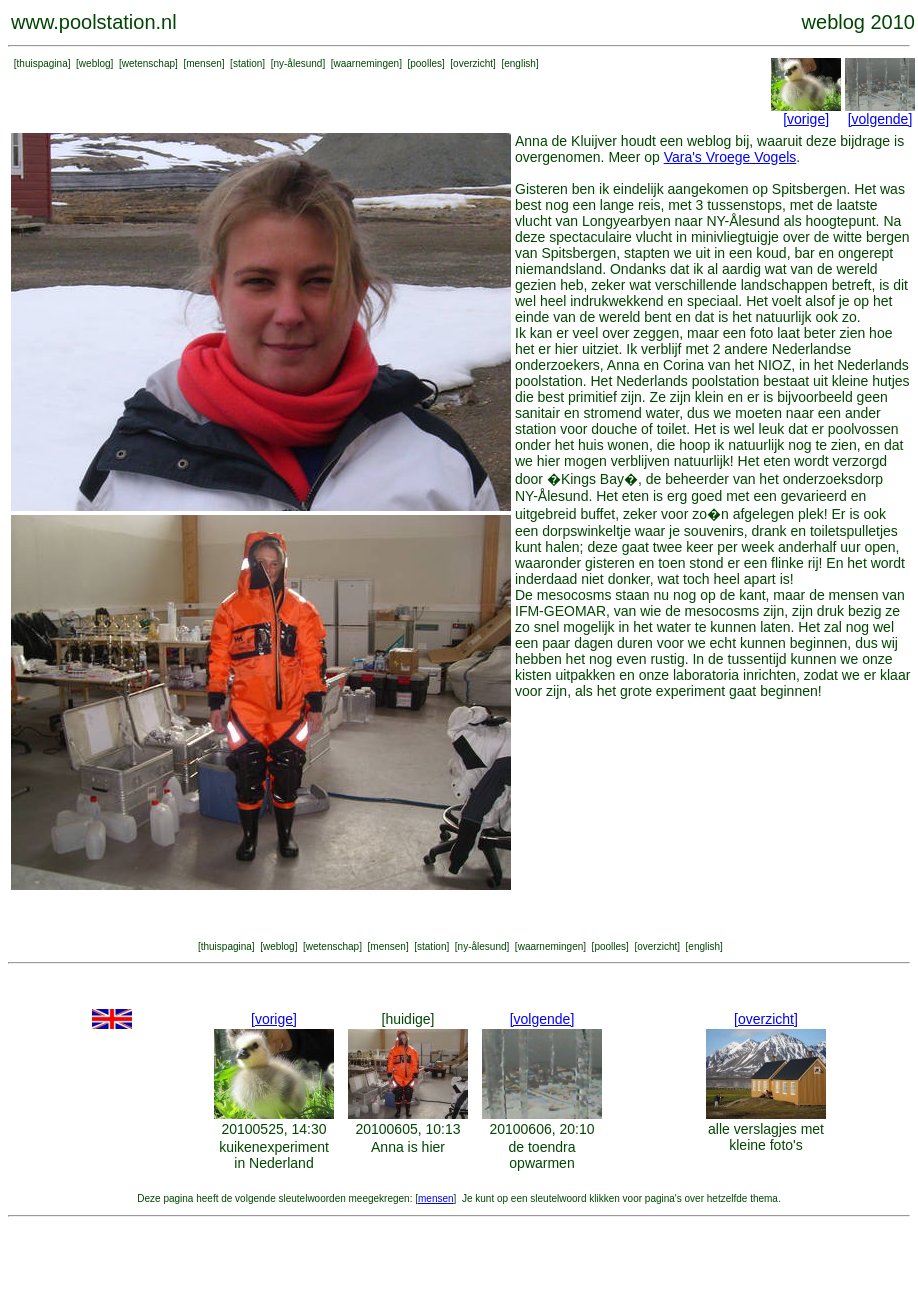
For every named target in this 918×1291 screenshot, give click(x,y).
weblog (95, 63)
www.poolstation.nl (94, 22)
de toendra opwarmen (542, 1155)
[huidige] (408, 1019)
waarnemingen (367, 63)
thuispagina (42, 63)
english (520, 63)
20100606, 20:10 (541, 1129)
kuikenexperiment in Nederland (274, 1155)
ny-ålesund (297, 63)
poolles (426, 63)
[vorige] (806, 119)
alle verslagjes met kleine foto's (766, 1137)
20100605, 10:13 (407, 1129)
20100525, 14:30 (273, 1129)
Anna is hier (408, 1147)
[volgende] (880, 119)
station (247, 63)
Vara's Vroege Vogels (730, 157)
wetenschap (148, 63)
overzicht (473, 63)
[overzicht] (766, 1019)
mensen (204, 63)
